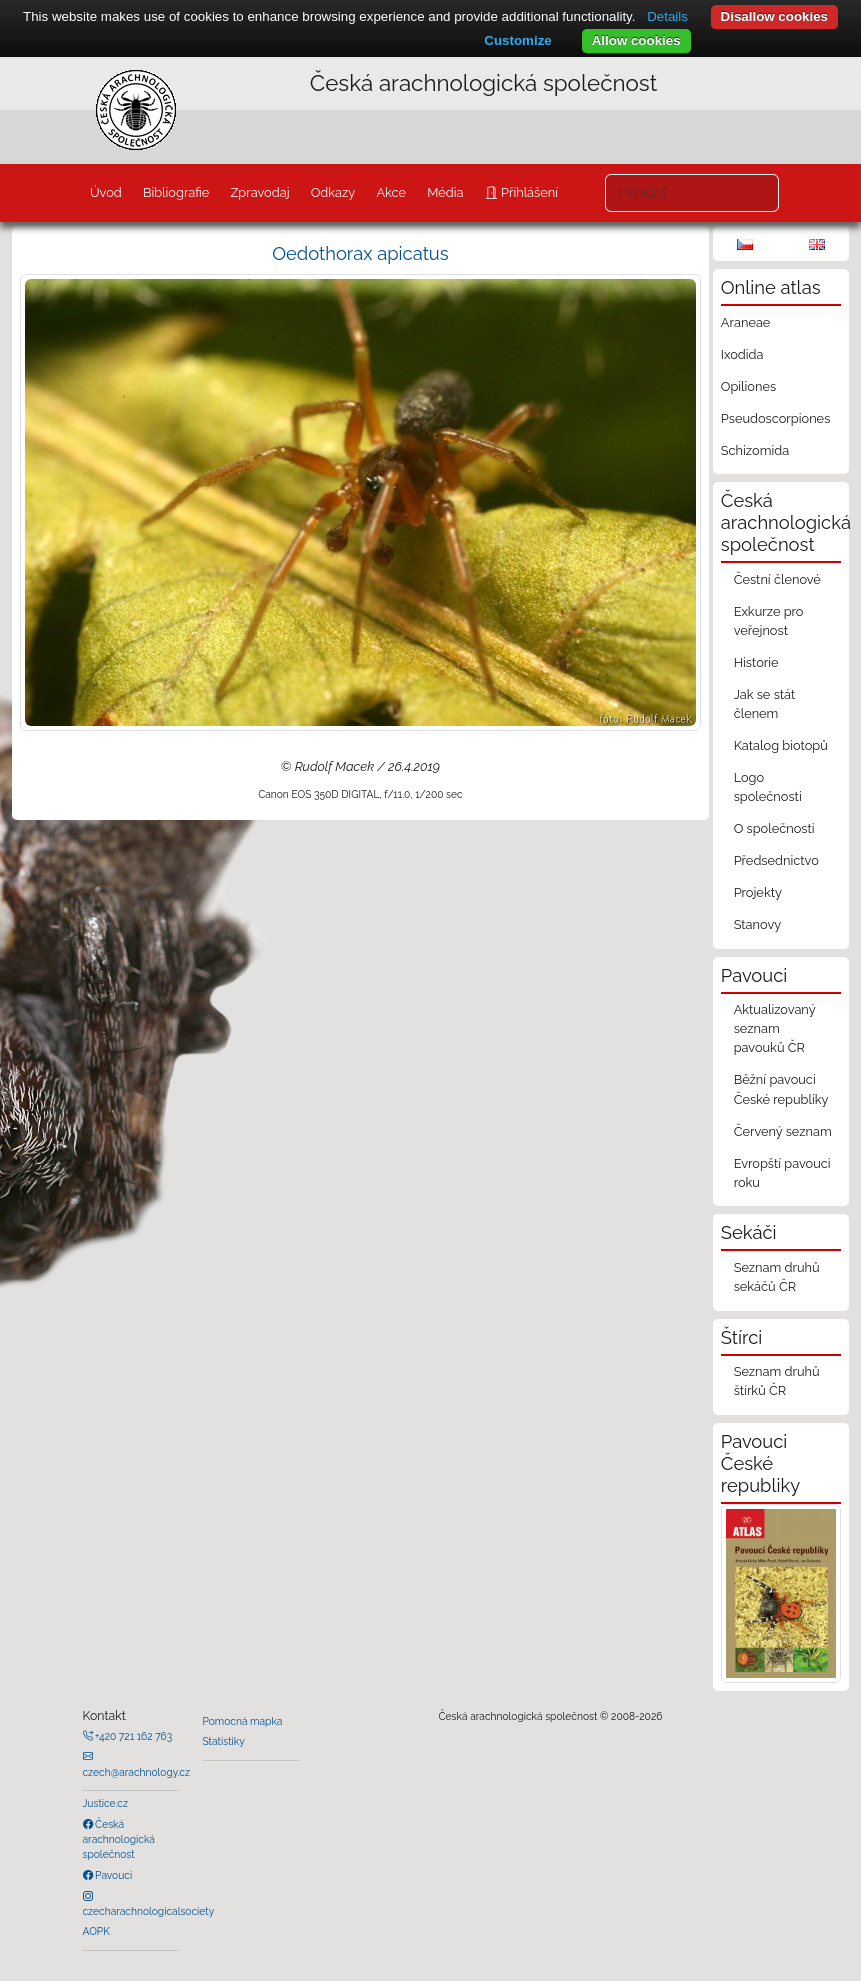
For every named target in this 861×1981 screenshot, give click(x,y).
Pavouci (113, 1875)
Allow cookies (636, 40)
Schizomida (755, 450)
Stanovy (758, 924)
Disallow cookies (774, 16)
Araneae (746, 322)
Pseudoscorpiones (775, 418)
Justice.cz (106, 1803)
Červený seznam (783, 1131)
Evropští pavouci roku (782, 1173)
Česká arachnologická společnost (119, 1839)
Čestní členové (777, 579)
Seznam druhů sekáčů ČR (777, 1277)
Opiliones (748, 386)
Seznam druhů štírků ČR (777, 1381)
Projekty (758, 892)
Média (445, 192)
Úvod (106, 192)
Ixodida (742, 354)
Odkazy (333, 192)
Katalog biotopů (781, 745)
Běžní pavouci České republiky (781, 1089)
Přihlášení (528, 192)
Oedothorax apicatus (360, 253)
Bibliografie (176, 192)
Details (667, 16)
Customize (517, 40)
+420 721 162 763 (133, 1736)
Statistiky (224, 1741)
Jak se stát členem (765, 704)
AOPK (96, 1931)
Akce (391, 192)
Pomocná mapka (243, 1721)
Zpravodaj (259, 192)
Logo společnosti (768, 787)
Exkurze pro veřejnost (769, 621)
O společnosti (774, 828)
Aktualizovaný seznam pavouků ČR (775, 1028)
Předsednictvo (776, 860)
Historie (756, 662)
